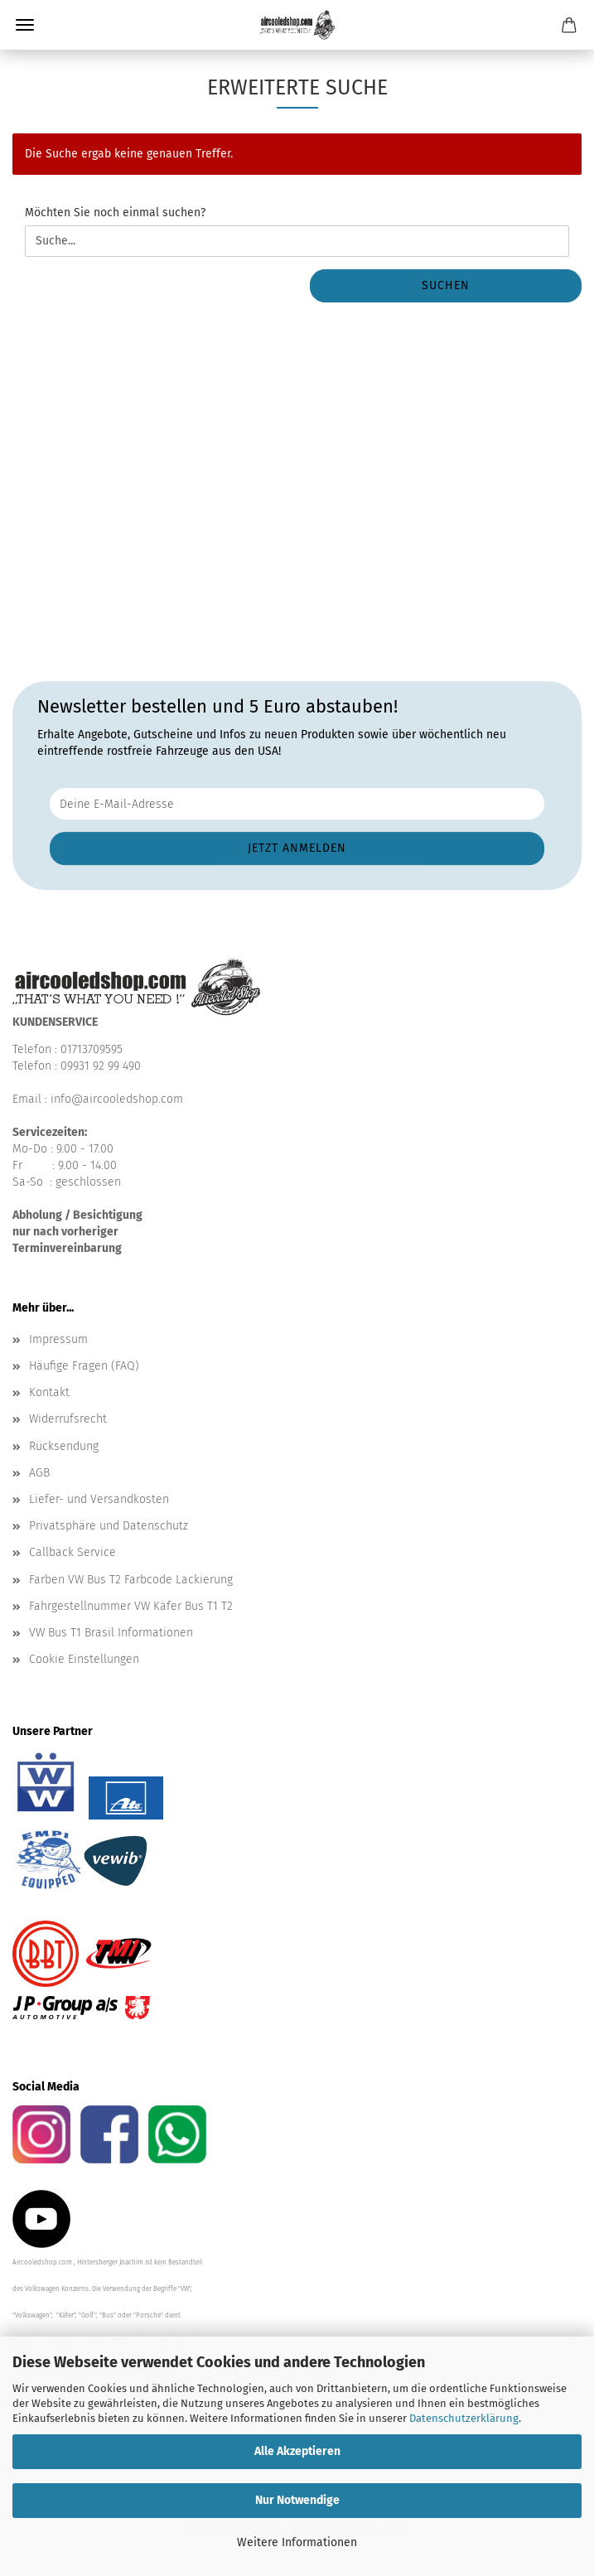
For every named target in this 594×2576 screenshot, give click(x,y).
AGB (39, 1473)
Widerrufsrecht (68, 1419)
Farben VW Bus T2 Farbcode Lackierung (131, 1580)
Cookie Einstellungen (84, 1659)
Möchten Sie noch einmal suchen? (115, 212)
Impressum (58, 1339)
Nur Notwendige (297, 2500)
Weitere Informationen (297, 2542)
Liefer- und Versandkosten (99, 1499)
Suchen (446, 285)
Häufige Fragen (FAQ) (84, 1366)
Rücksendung (64, 1446)
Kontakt (49, 1392)
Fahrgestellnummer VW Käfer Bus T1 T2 (131, 1606)
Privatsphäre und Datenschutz (108, 1526)
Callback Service (72, 1552)
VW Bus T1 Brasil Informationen (111, 1633)
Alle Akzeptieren (297, 2451)
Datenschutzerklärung (464, 2418)
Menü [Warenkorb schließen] (25, 25)
